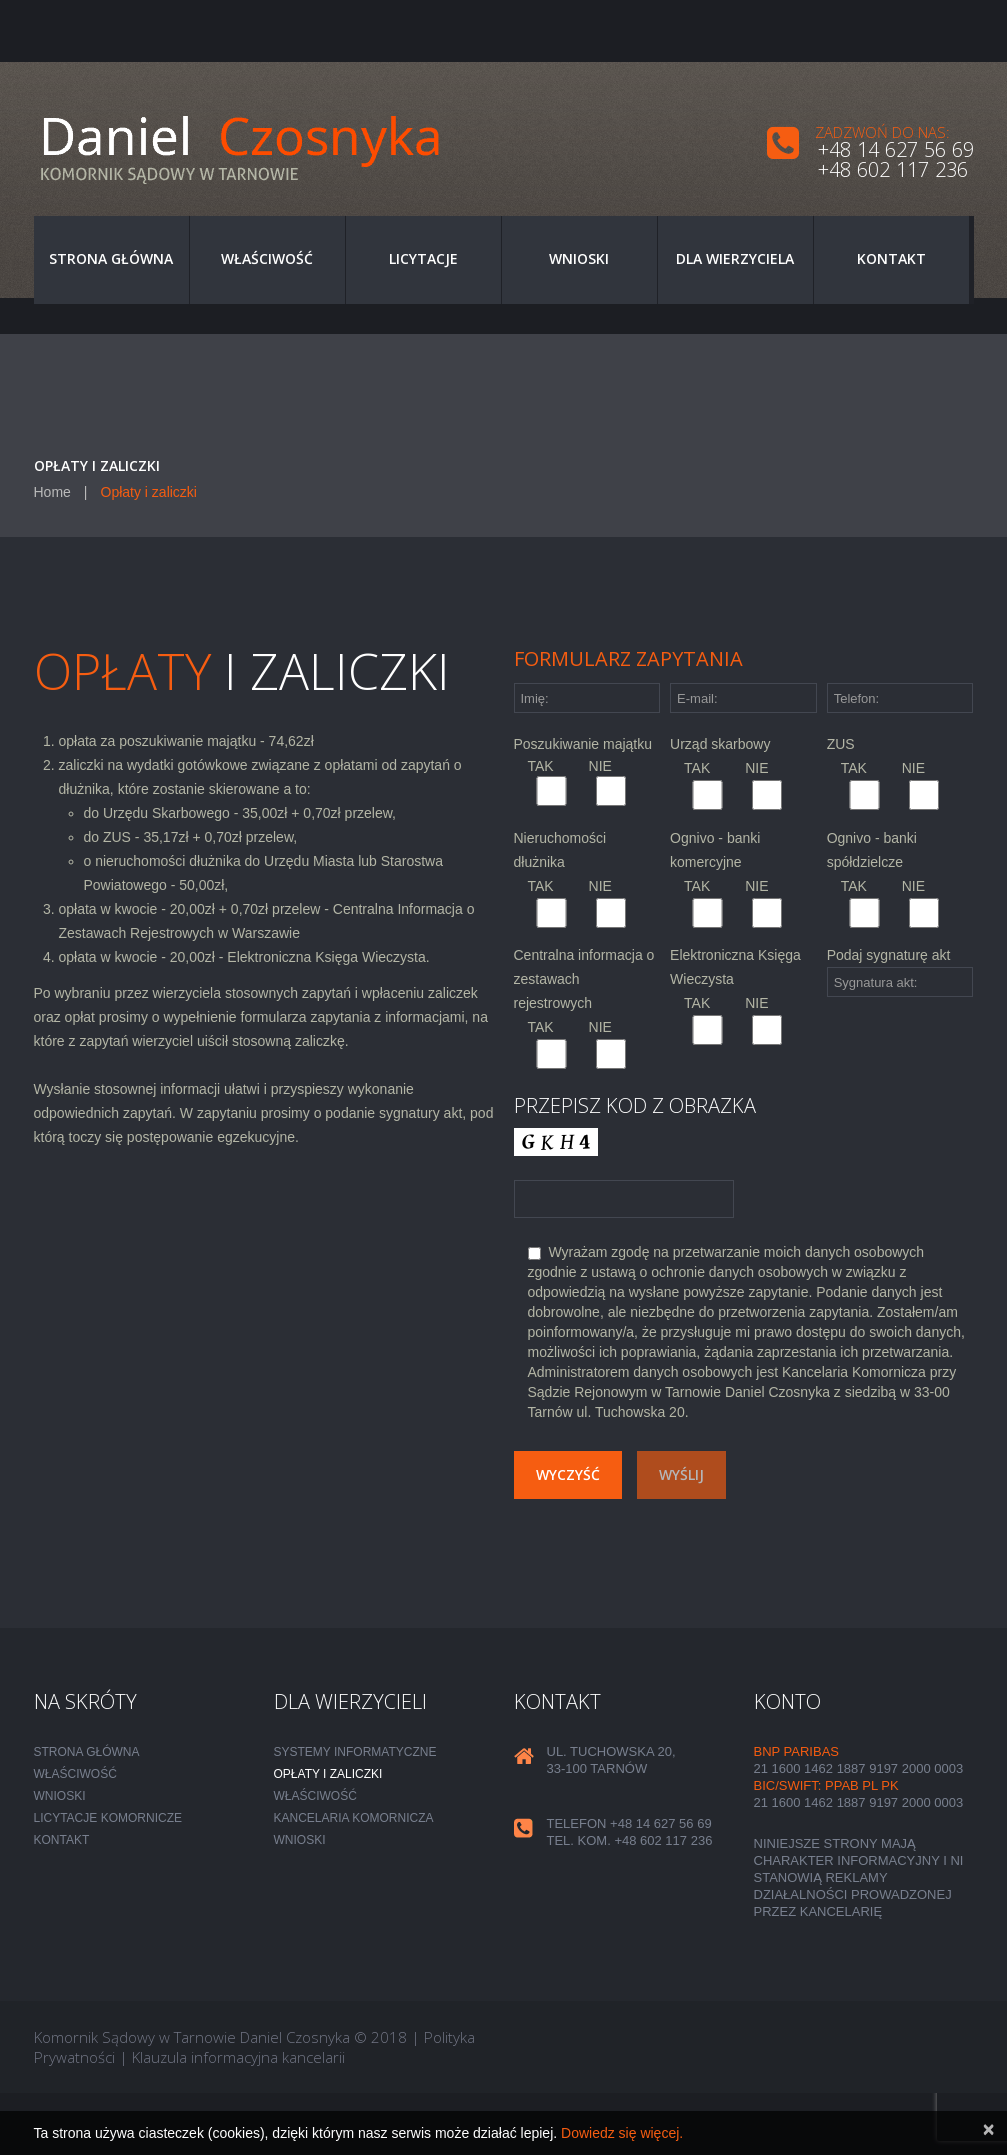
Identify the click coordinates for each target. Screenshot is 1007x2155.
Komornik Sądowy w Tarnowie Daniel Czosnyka (192, 2037)
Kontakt (891, 258)
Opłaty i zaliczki (328, 1774)
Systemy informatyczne (355, 1752)
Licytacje (423, 258)
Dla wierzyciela (735, 258)
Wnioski (579, 258)
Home (52, 492)
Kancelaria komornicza (354, 1818)
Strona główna (111, 258)
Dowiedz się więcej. (622, 2133)
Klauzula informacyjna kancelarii (238, 2057)
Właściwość (267, 258)
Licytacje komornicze (108, 1818)
